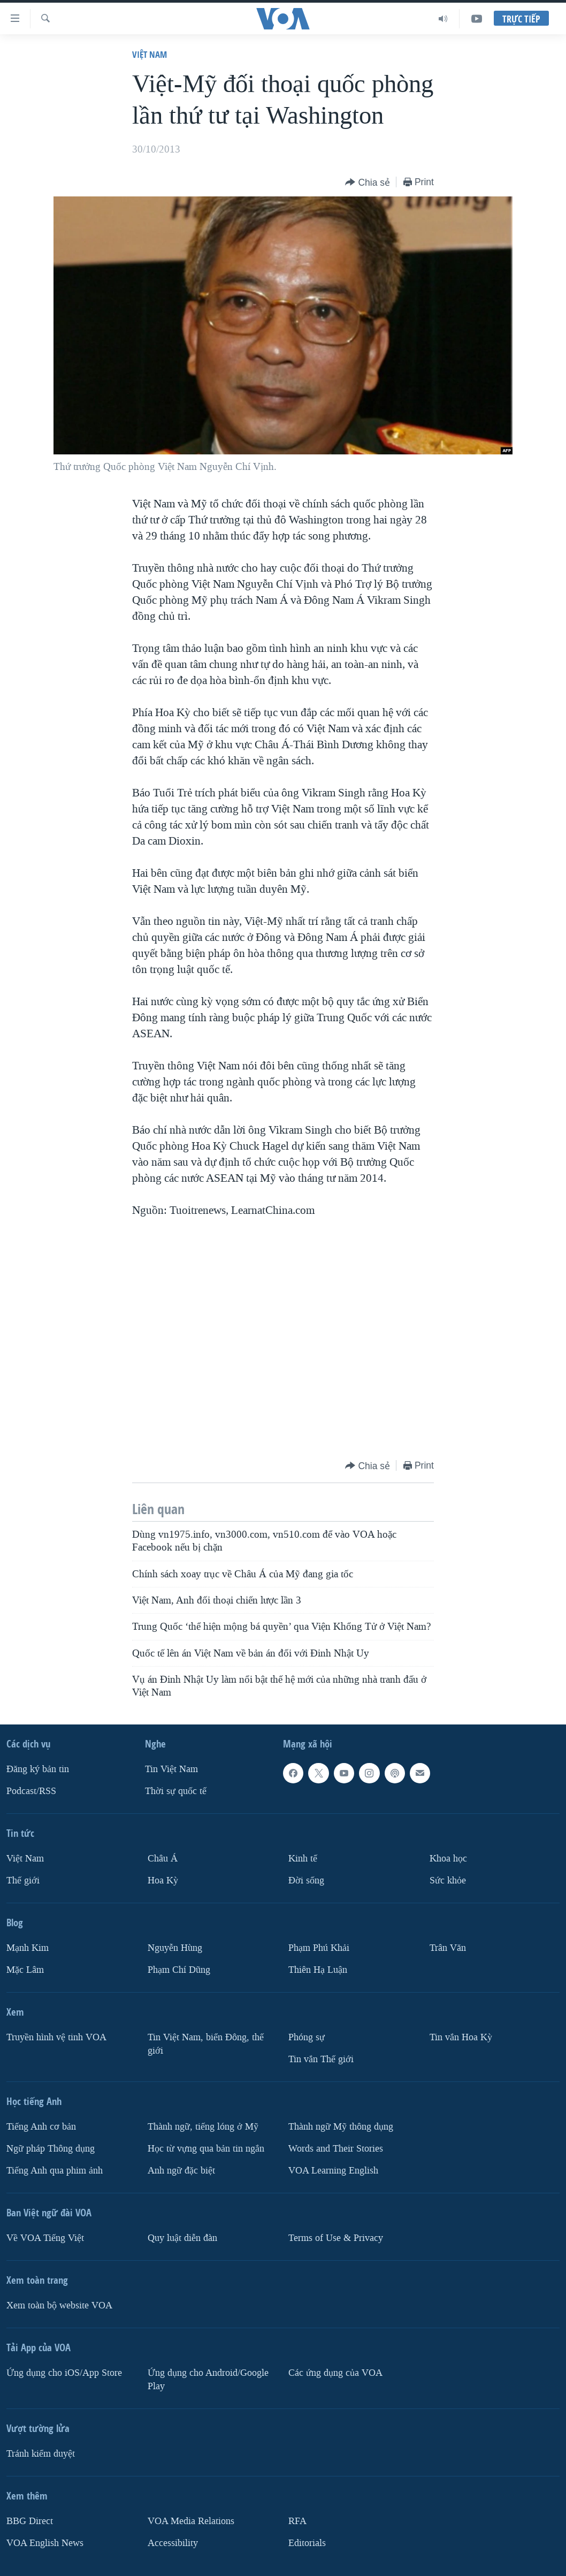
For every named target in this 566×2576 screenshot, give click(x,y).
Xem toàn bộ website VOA (59, 2305)
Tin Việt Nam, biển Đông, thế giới (206, 2044)
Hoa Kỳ (163, 1880)
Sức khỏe (448, 1880)
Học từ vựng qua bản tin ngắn (206, 2148)
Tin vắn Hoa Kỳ (461, 2037)
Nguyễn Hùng (175, 1948)
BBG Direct (29, 2521)
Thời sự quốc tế (175, 1791)
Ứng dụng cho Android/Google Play (208, 2379)
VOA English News (44, 2543)
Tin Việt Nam (171, 1769)
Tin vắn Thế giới (321, 2059)
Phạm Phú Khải (318, 1948)
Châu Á (163, 1858)
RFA (297, 2521)
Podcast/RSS (31, 1791)
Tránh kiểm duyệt (40, 2454)
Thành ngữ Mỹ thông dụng (340, 2127)
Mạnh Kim (27, 1948)
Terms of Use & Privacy (335, 2238)
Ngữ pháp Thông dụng (50, 2148)
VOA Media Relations (191, 2521)
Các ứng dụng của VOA (335, 2373)
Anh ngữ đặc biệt (181, 2170)
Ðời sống (306, 1880)
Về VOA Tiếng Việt (45, 2238)
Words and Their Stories (335, 2148)
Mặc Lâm (25, 1970)
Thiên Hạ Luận (317, 1970)
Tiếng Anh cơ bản (41, 2127)
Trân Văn (448, 1948)
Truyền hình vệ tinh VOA (56, 2037)
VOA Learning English (333, 2170)
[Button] (367, 183)
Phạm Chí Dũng (179, 1970)
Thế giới (23, 1880)
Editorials (307, 2543)
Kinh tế (302, 1858)
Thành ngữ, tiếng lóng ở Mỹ (203, 2127)
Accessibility (173, 2543)
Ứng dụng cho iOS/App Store (64, 2373)
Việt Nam (149, 54)
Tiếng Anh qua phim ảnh (54, 2170)
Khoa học (448, 1858)
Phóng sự (306, 2037)
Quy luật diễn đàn (182, 2238)
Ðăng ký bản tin (37, 1769)
